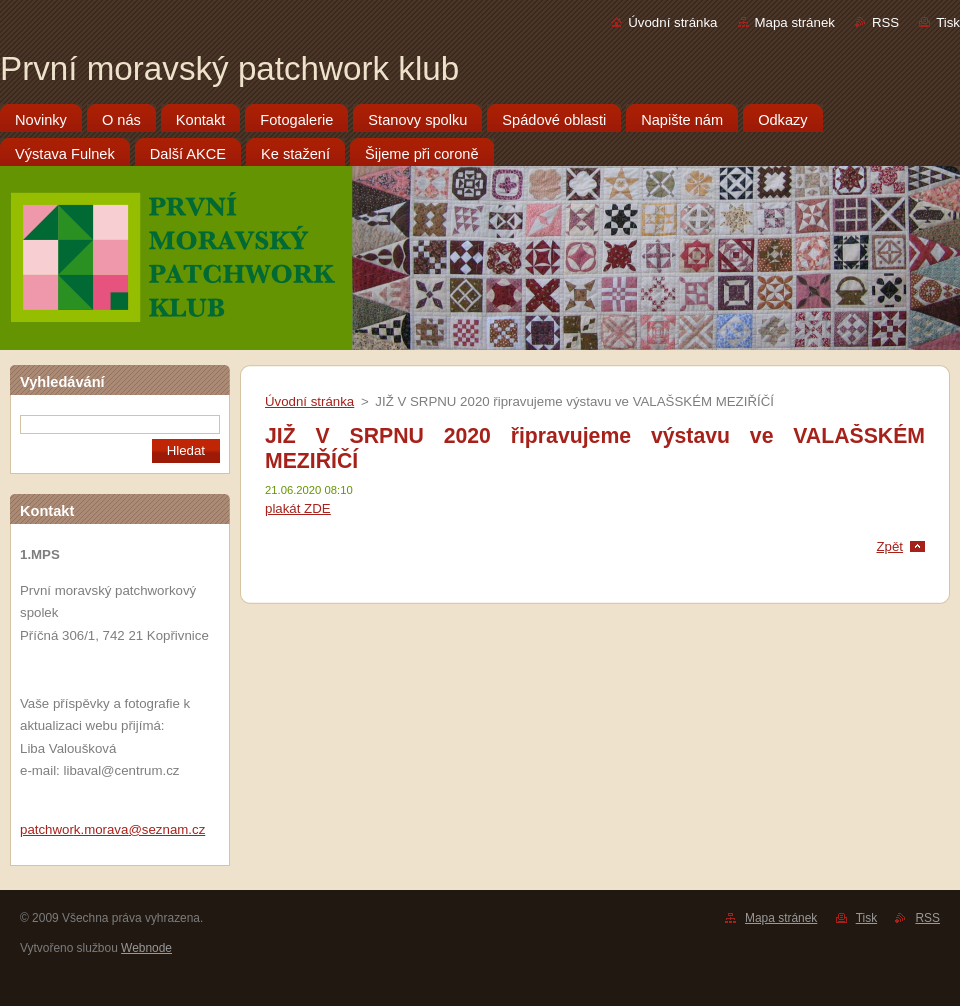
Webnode (146, 948)
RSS (885, 22)
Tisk (948, 22)
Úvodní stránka (672, 22)
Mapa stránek (795, 22)
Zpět (889, 546)
